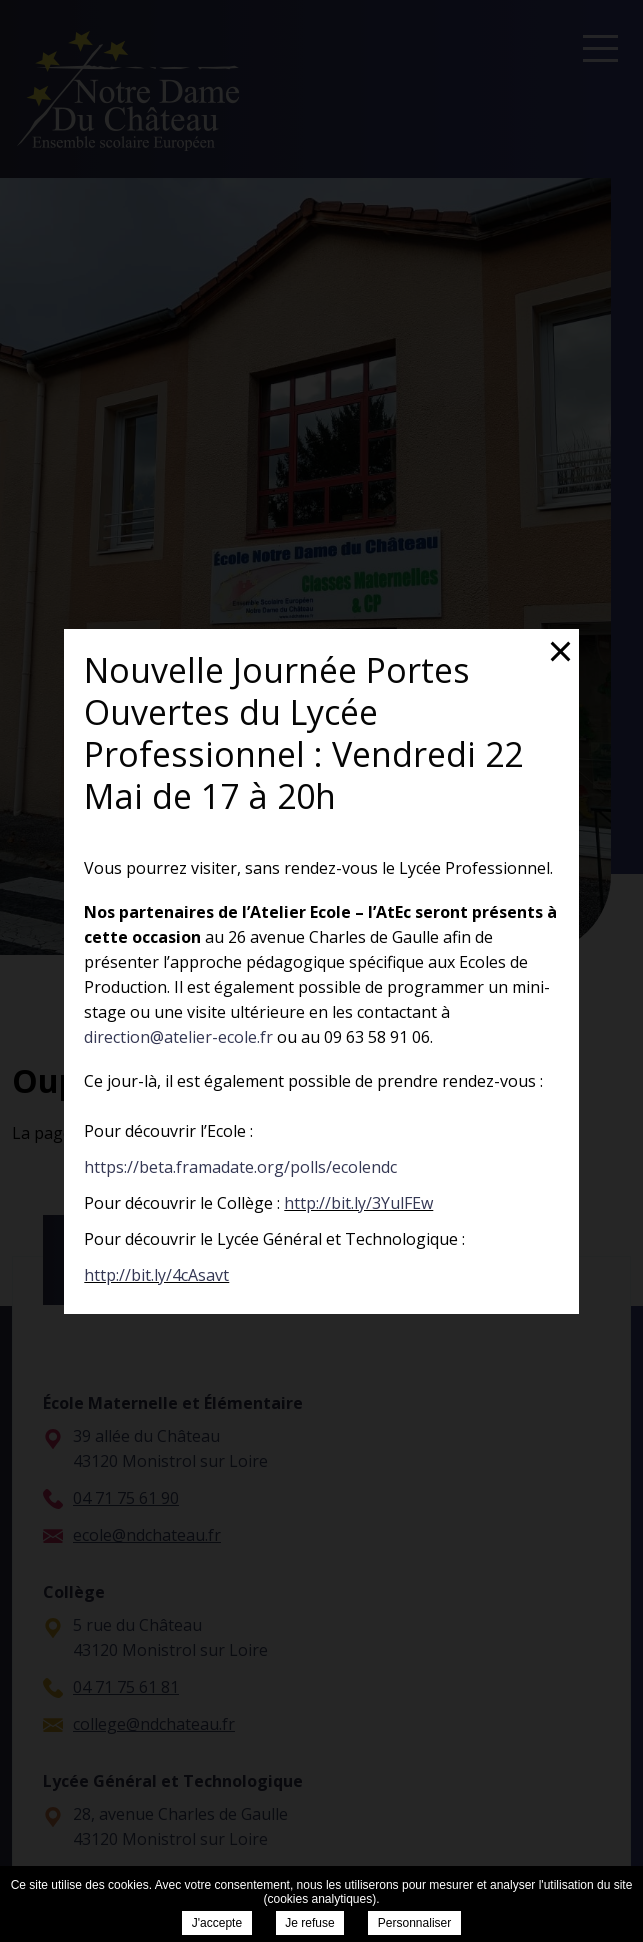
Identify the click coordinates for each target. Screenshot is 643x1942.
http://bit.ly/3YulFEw (358, 1203)
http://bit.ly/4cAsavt (156, 1275)
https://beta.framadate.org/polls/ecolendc (240, 1167)
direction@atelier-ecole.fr (178, 1037)
